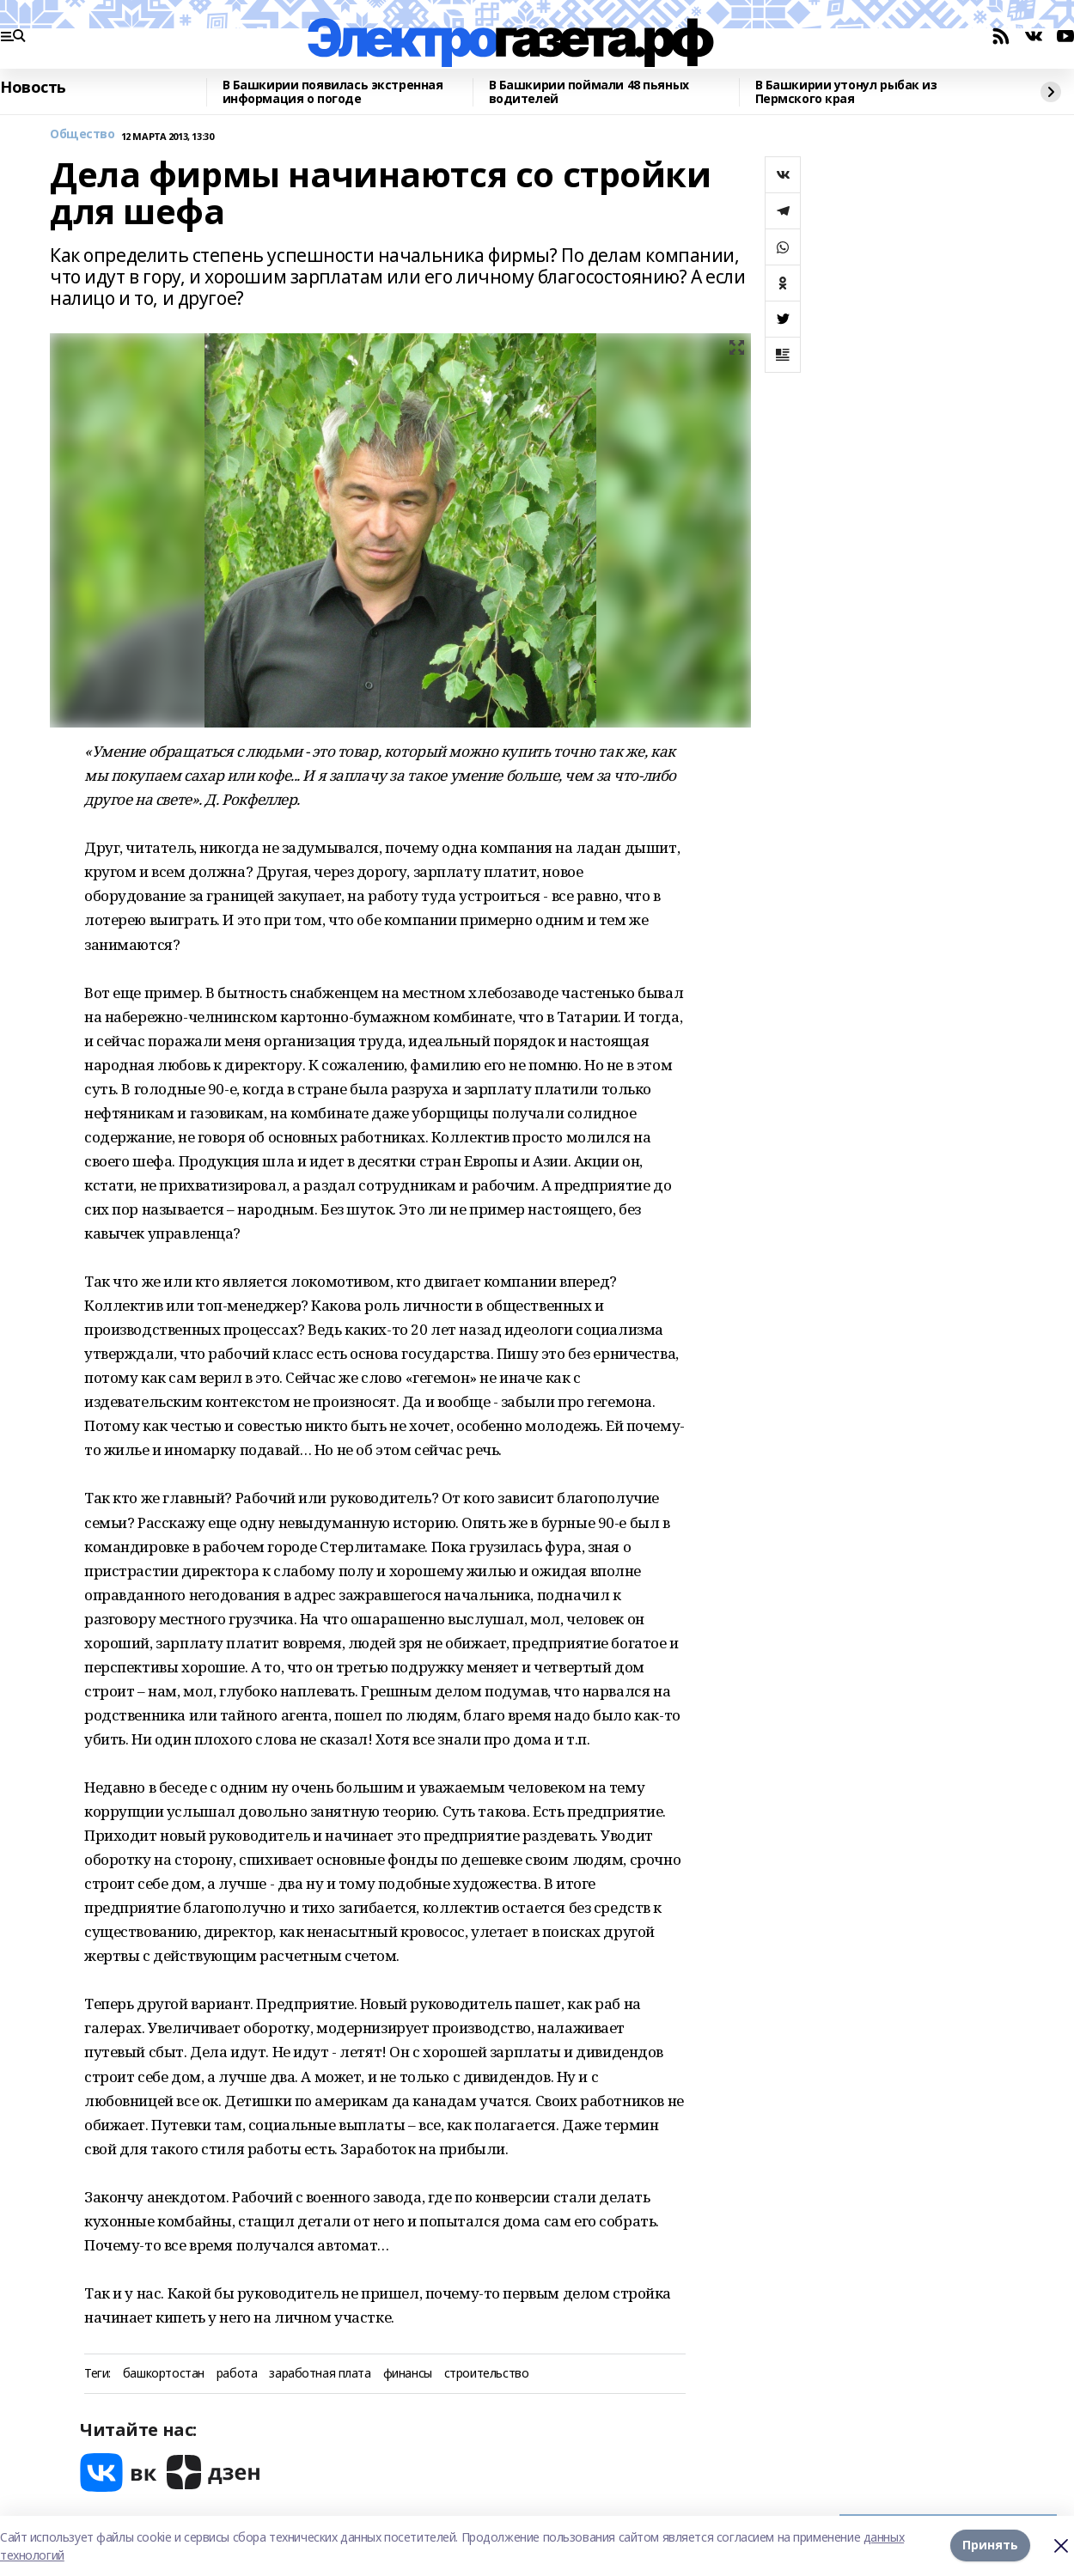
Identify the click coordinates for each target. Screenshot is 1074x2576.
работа (237, 2373)
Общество (82, 134)
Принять (990, 2545)
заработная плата (319, 2373)
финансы (407, 2373)
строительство (486, 2373)
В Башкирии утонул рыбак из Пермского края (846, 92)
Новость (33, 87)
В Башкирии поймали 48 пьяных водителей (589, 92)
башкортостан (163, 2373)
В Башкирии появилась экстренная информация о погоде (333, 92)
